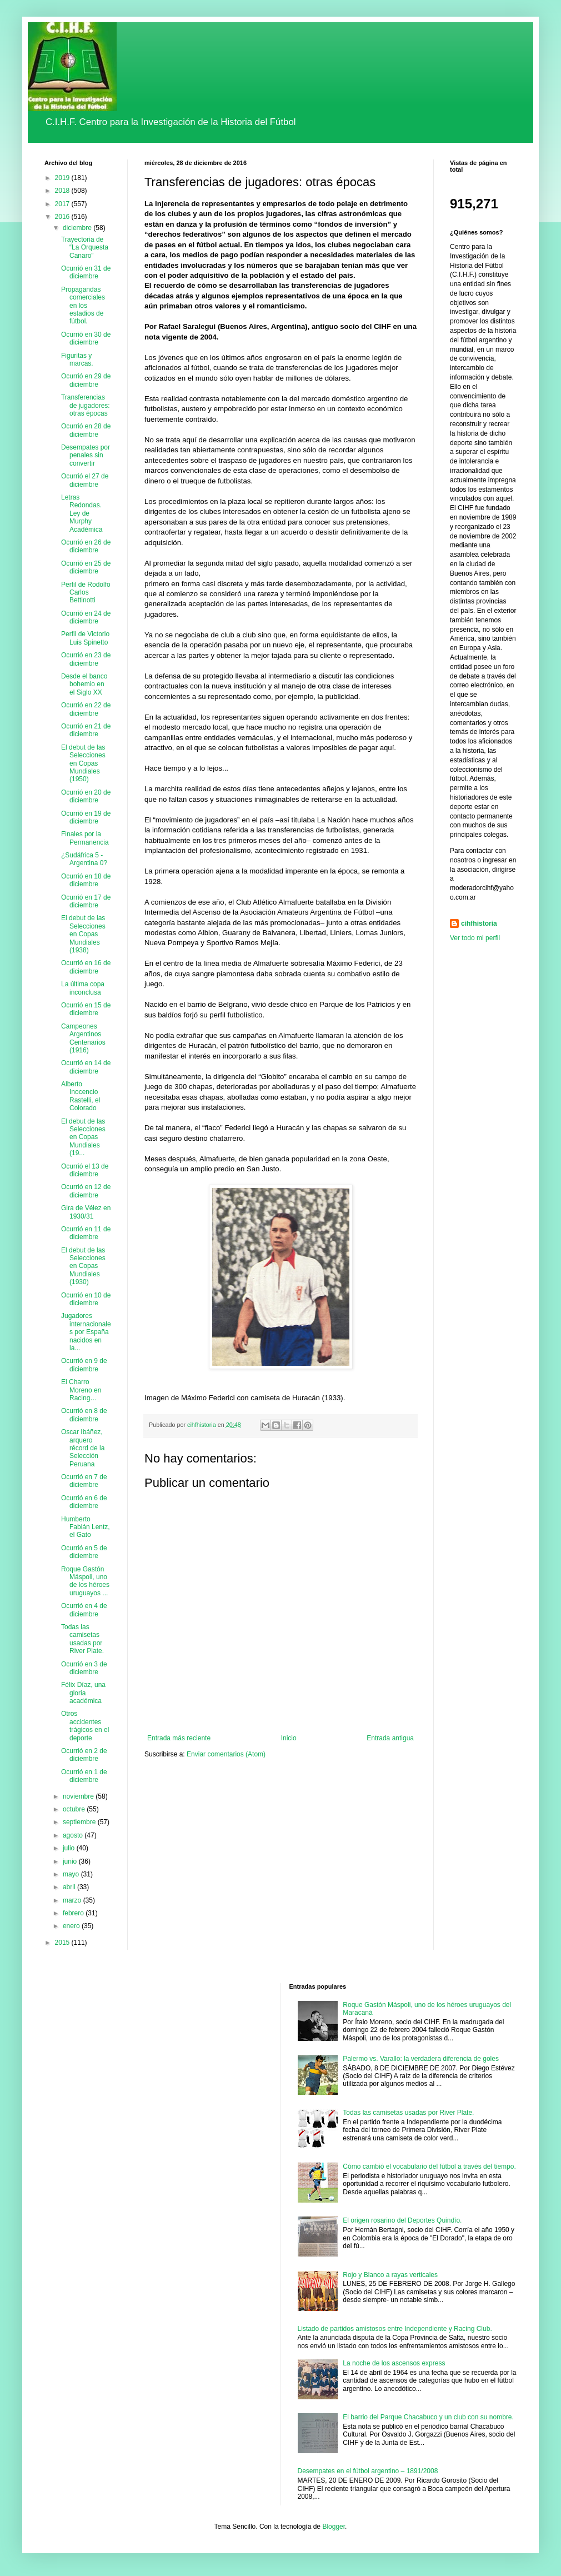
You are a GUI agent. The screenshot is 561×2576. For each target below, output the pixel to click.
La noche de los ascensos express (394, 2363)
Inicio (289, 1738)
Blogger (333, 2526)
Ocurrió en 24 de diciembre (86, 617)
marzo (73, 1900)
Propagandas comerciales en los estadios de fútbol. (83, 306)
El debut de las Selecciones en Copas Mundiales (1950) (83, 763)
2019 (63, 178)
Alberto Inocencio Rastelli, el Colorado (80, 1096)
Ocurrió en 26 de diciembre (86, 546)
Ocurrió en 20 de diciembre (86, 796)
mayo (72, 1874)
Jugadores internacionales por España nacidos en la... (86, 1332)
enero (72, 1926)
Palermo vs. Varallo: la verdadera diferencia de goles (421, 2059)
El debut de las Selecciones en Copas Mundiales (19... (83, 1137)
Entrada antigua (390, 1738)
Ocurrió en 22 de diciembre (86, 709)
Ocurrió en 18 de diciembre (86, 880)
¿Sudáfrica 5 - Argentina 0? (84, 859)
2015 (63, 1942)
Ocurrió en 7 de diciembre (84, 1481)
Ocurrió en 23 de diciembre (86, 659)
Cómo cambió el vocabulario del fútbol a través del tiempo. (429, 2166)
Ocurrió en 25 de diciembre (86, 567)
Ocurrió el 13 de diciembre (84, 1170)
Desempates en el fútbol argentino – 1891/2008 (368, 2471)
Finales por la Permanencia (85, 838)
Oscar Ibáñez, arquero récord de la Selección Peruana (82, 1448)
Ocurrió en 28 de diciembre (86, 430)
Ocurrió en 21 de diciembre (86, 730)
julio (70, 1848)
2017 (63, 204)
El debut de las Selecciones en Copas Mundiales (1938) (83, 934)
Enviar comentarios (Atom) (226, 1754)
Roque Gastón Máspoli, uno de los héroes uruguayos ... (85, 1581)
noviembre (79, 1796)
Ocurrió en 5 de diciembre (84, 1552)
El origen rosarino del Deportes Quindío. (402, 2220)
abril (70, 1887)
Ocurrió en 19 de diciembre (86, 817)
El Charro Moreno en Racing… (81, 1390)
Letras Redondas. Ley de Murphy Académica (81, 513)
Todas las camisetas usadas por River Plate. (82, 1639)
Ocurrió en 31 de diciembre (86, 272)
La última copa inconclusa (82, 988)
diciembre (78, 228)
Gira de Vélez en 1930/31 (86, 1212)
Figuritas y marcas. (77, 359)
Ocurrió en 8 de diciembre (84, 1414)
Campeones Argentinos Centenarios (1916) (83, 1038)
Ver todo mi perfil (475, 938)
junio (71, 1861)
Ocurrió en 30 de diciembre (86, 338)
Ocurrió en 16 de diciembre (86, 967)
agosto (73, 1835)
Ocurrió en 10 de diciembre (86, 1299)
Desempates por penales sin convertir (85, 455)
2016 (63, 217)
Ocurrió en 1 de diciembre (84, 1776)
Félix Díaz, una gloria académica (83, 1693)
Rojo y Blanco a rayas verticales (390, 2275)
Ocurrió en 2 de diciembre (84, 1755)
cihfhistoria (479, 923)
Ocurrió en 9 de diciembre (84, 1364)
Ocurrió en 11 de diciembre (86, 1233)
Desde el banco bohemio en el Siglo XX (84, 684)
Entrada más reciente (179, 1738)
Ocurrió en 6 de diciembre (84, 1502)
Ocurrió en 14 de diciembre (86, 1067)
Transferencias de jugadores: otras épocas (85, 405)
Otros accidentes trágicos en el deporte (85, 1725)
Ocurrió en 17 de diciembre (86, 901)
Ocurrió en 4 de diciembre (84, 1610)
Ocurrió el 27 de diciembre (84, 480)
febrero (74, 1913)
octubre (75, 1809)
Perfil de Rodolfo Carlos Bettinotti (86, 593)
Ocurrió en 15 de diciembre (86, 1009)
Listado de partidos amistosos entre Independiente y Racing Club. (395, 2329)
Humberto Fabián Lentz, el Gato (85, 1527)
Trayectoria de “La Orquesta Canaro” (84, 247)
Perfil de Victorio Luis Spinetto (85, 638)
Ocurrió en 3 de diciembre (84, 1668)
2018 (63, 190)
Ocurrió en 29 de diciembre (86, 380)
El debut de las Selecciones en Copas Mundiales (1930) (83, 1266)
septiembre (80, 1822)
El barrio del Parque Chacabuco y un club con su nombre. (428, 2417)
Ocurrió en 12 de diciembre (86, 1191)
